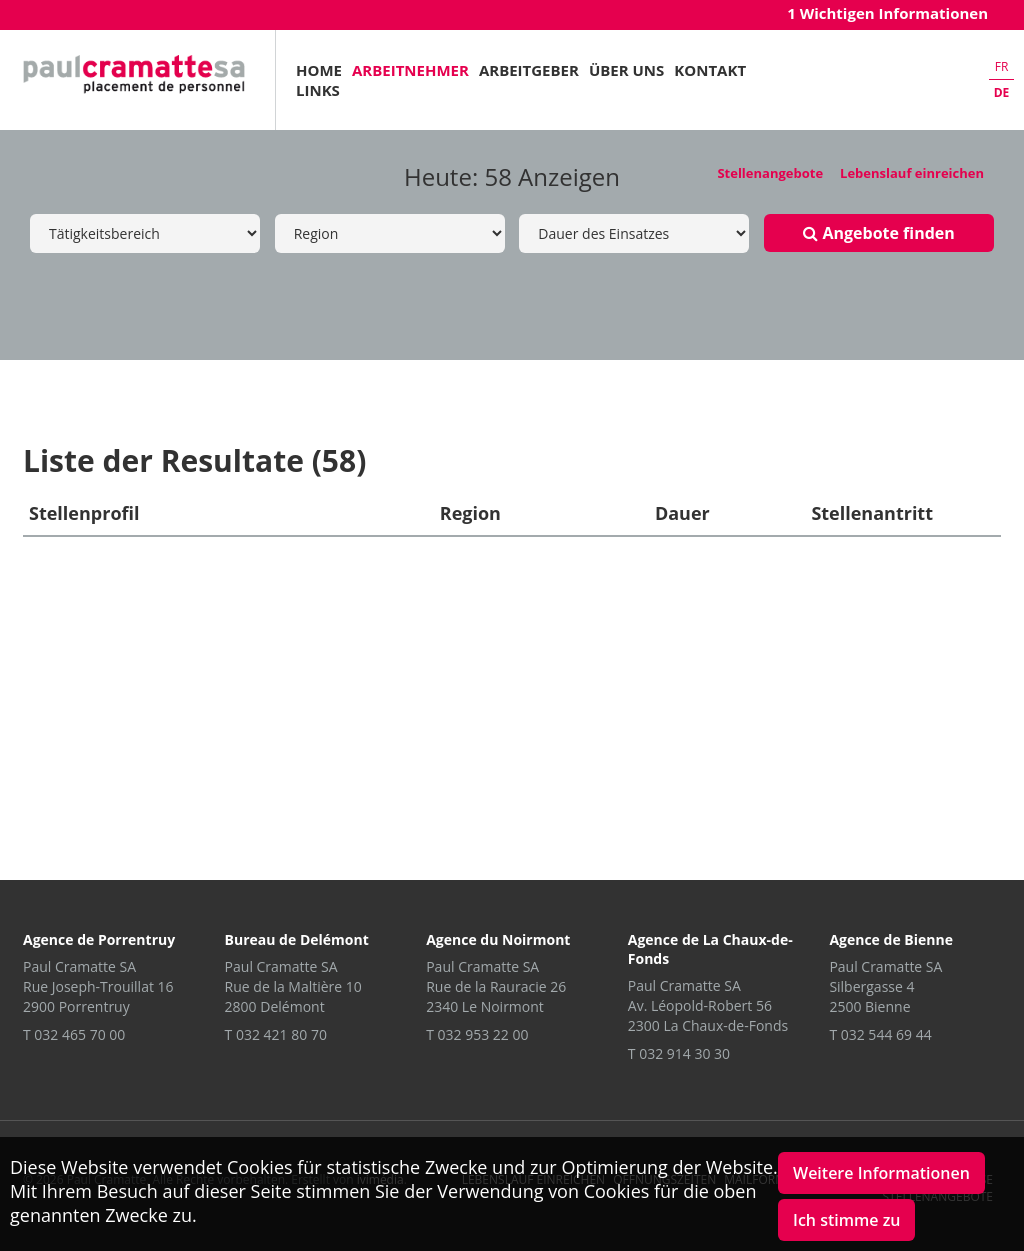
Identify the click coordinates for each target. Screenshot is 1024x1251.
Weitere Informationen (881, 1173)
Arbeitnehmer (410, 70)
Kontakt (710, 70)
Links (318, 90)
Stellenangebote (770, 173)
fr (1002, 66)
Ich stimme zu (846, 1220)
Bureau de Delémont (297, 939)
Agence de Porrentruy (99, 939)
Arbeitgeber (529, 70)
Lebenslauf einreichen (912, 173)
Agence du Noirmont (498, 939)
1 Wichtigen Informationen (887, 13)
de (1002, 92)
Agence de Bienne (891, 939)
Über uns (626, 70)
